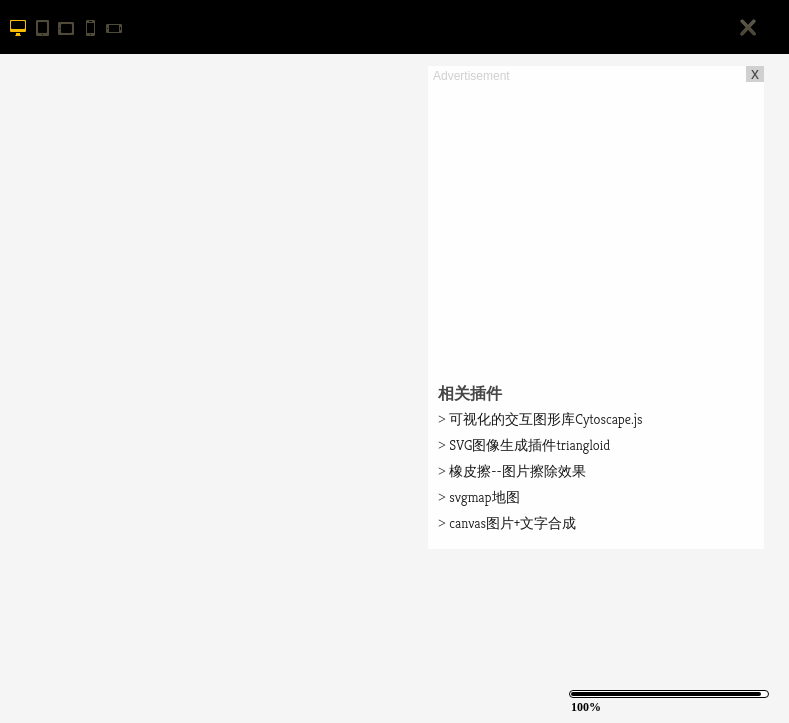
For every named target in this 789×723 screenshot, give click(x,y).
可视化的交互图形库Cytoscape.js (540, 419)
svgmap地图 (479, 497)
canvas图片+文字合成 (507, 523)
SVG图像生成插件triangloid (524, 445)
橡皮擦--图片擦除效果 (512, 471)
